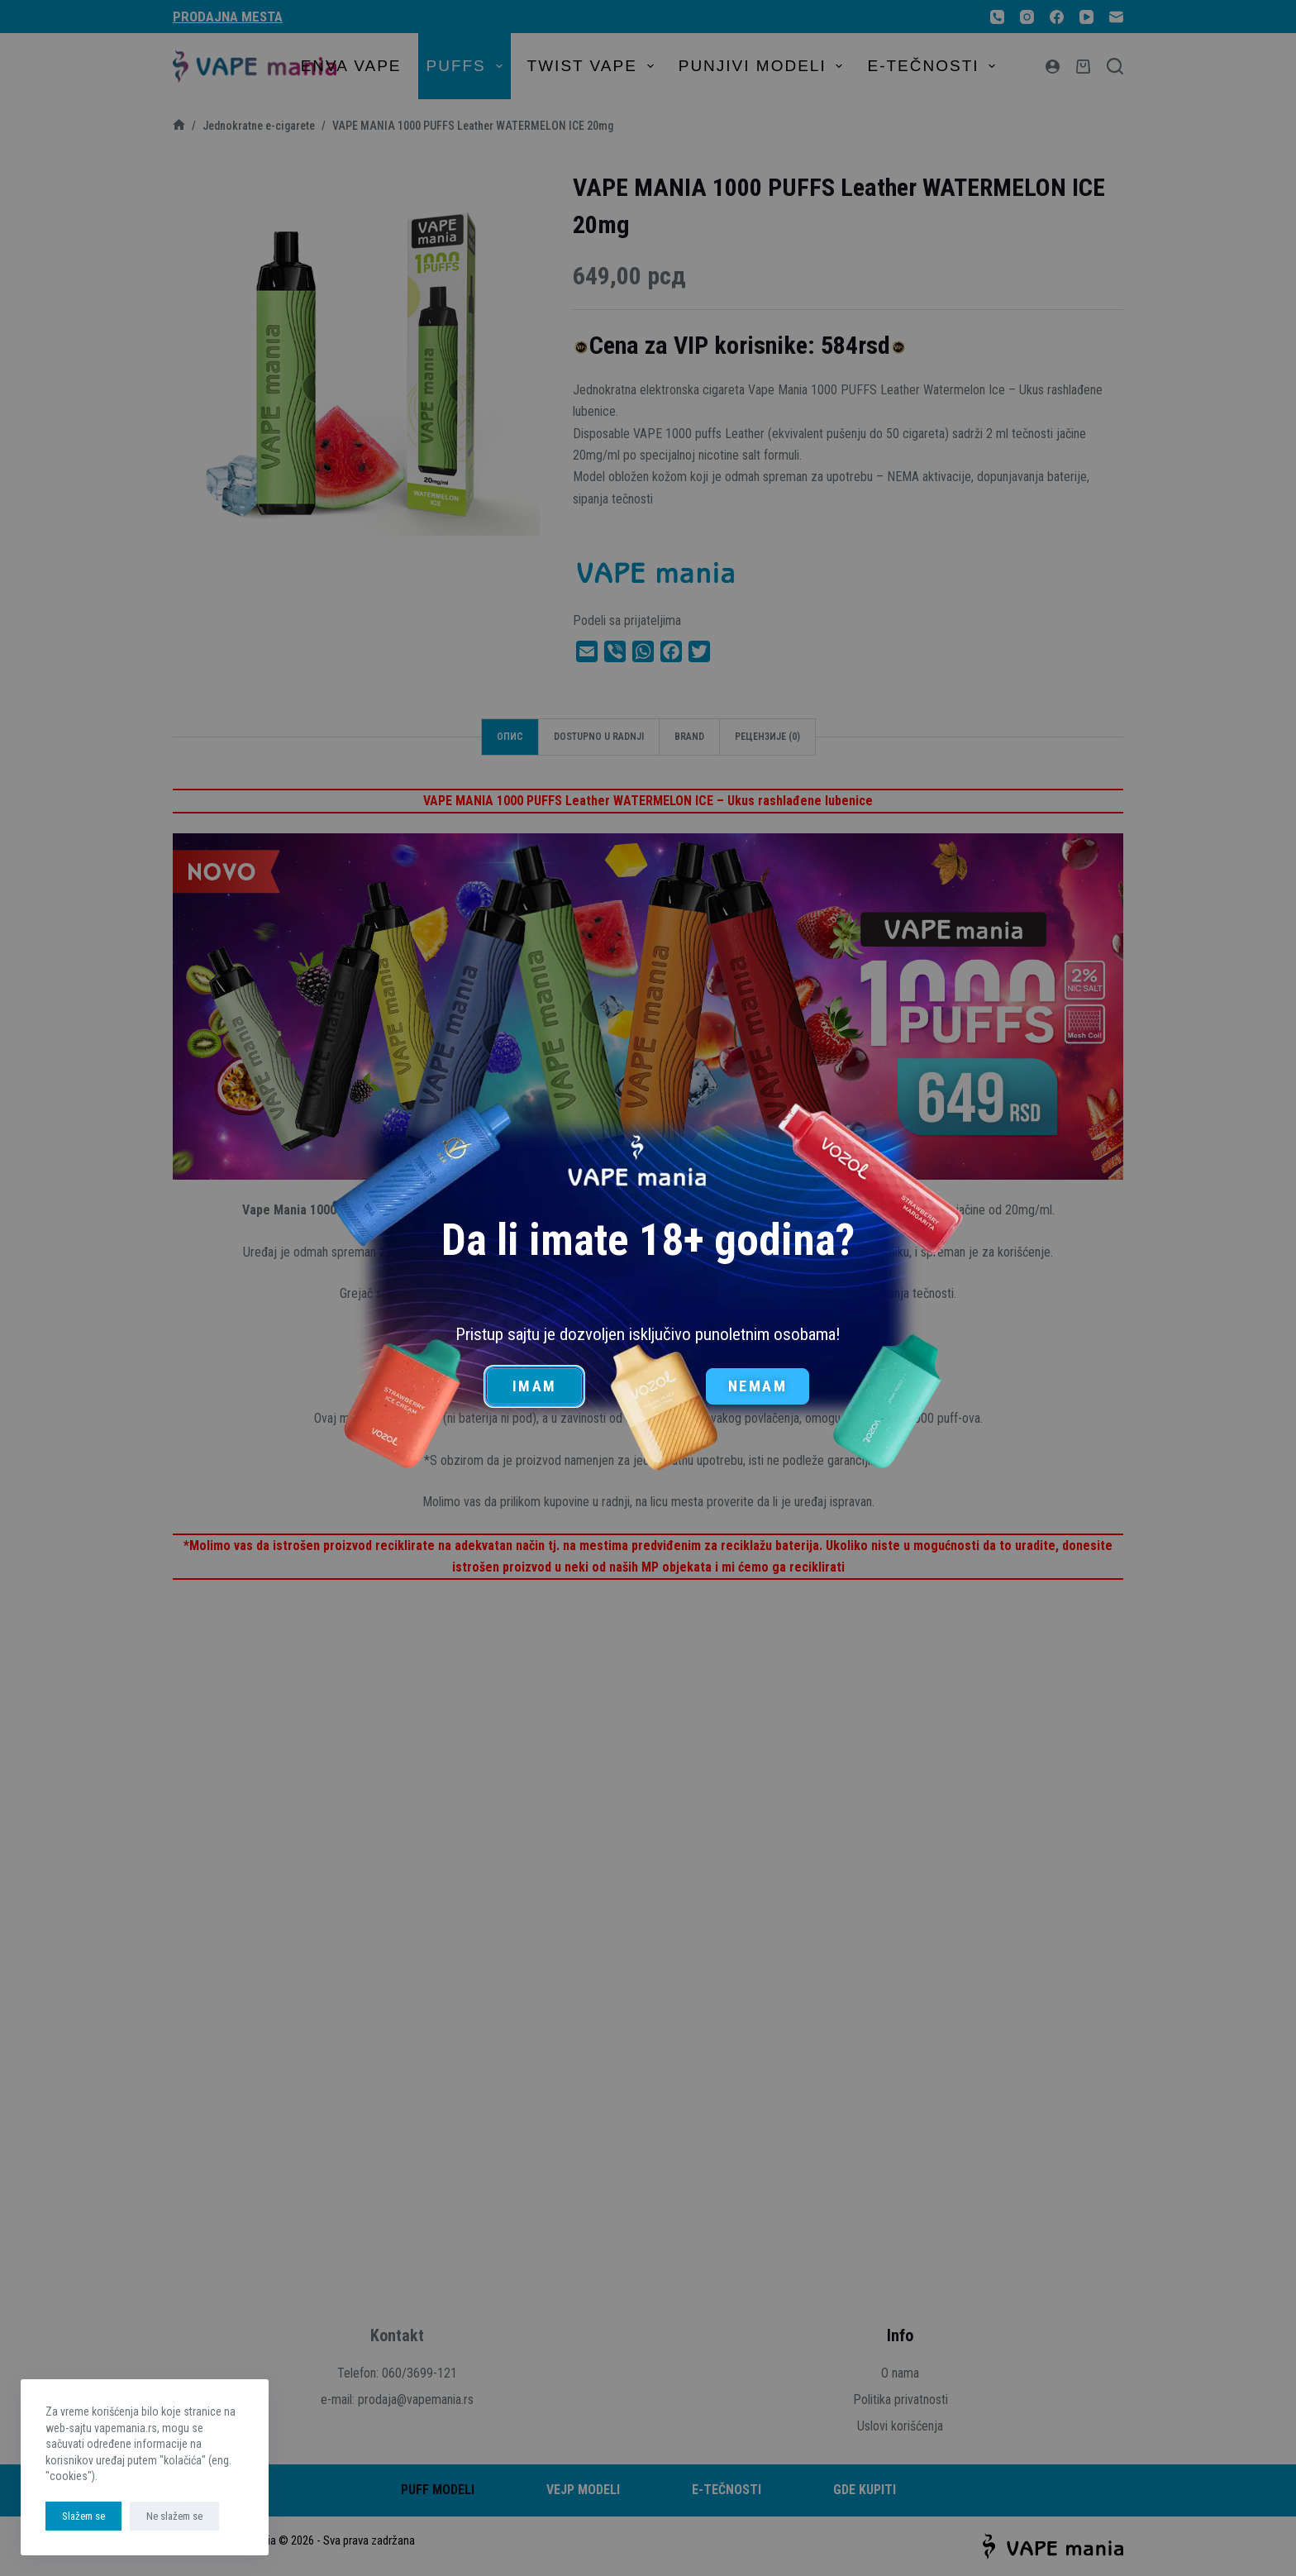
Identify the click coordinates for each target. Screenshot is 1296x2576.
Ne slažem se (174, 2516)
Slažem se (83, 2516)
